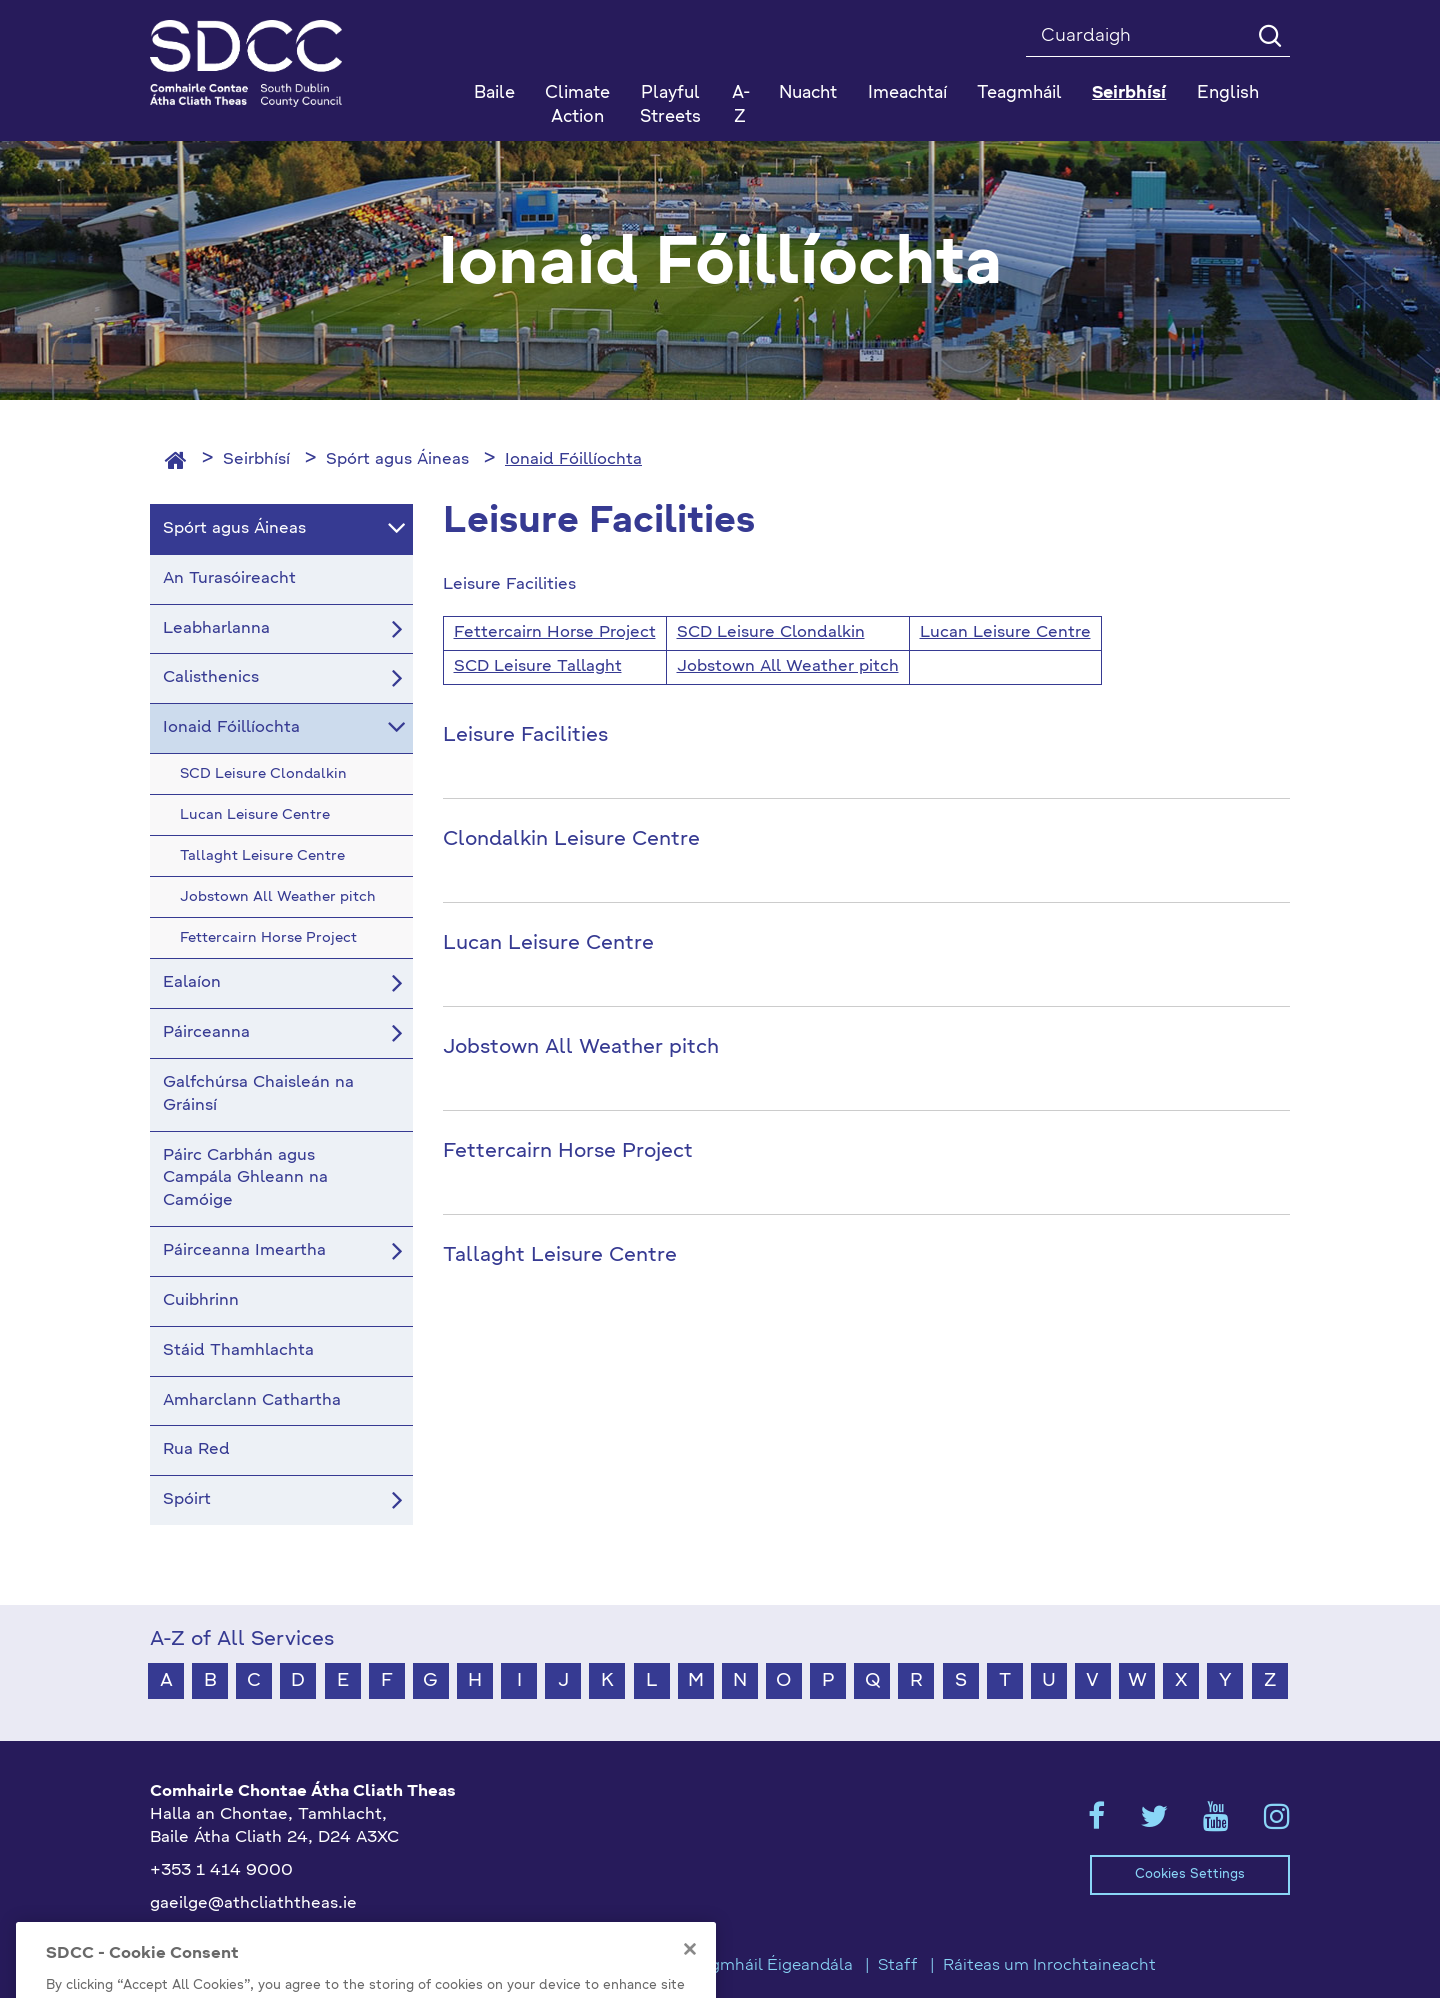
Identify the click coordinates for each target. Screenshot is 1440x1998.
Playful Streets (670, 105)
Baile (494, 93)
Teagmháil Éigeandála (768, 1966)
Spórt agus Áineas (397, 460)
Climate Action (577, 105)
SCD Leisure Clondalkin (771, 633)
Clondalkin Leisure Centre (571, 840)
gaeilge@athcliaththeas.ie (253, 1904)
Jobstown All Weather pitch (788, 667)
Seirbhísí (256, 460)
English (1228, 93)
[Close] (690, 1980)
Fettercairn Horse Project (555, 633)
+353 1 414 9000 (221, 1871)
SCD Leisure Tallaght (538, 667)
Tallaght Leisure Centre (560, 1256)
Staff (898, 1966)
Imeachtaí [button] (907, 93)
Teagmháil (1019, 93)
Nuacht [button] (808, 93)
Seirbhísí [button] (1129, 93)
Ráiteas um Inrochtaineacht (1049, 1966)
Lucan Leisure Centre (1005, 633)
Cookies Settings (1190, 1874)
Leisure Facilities (525, 736)
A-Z (741, 105)
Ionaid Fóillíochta (573, 460)
